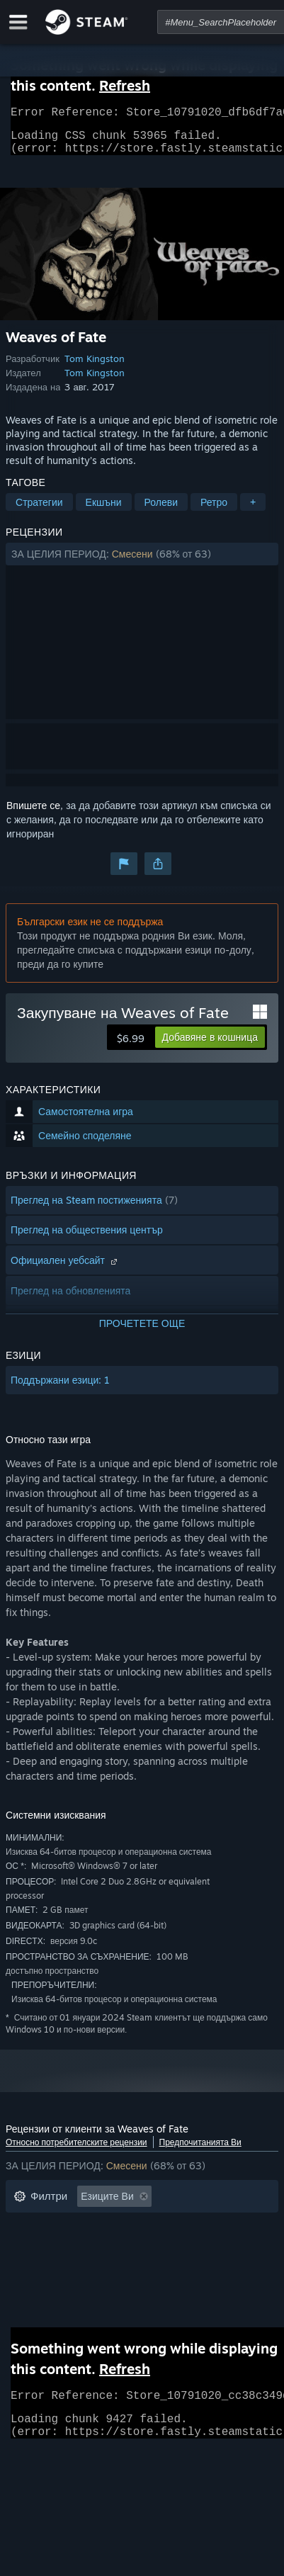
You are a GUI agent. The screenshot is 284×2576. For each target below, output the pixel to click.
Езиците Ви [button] (107, 2204)
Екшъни (104, 510)
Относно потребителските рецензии (76, 2150)
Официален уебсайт (65, 1268)
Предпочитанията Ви (200, 2150)
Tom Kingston (94, 367)
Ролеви (161, 510)
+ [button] (253, 510)
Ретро (213, 510)
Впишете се (33, 814)
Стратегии (39, 510)
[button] (142, 562)
